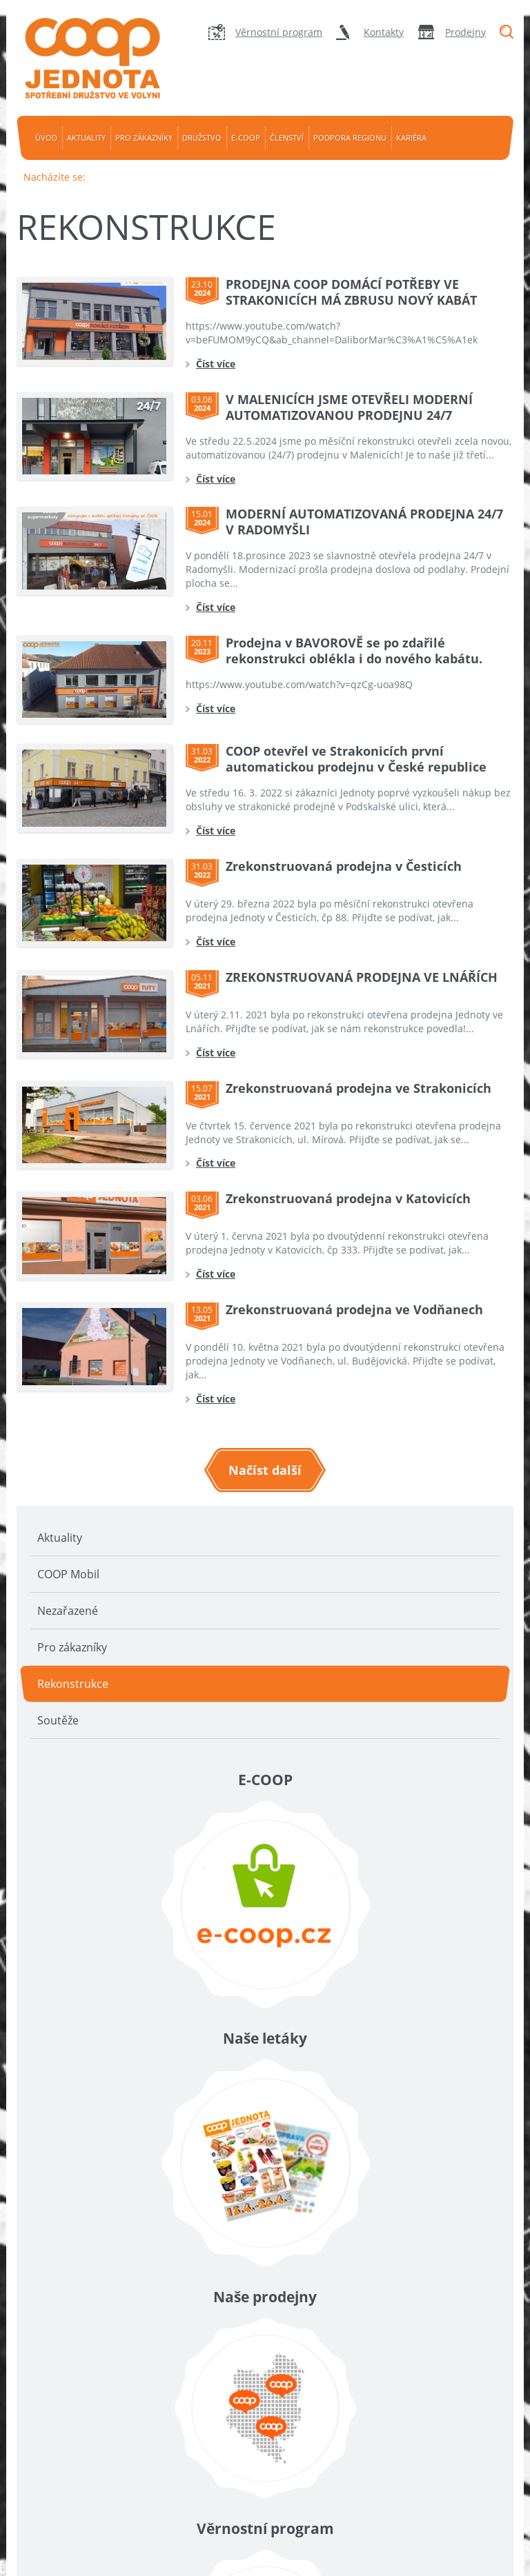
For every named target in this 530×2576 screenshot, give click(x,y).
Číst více (215, 363)
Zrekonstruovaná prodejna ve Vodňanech (354, 1309)
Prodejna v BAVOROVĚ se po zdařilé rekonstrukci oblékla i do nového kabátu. (354, 650)
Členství (287, 137)
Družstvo (202, 137)
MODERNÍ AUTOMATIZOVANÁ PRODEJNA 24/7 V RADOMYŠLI (364, 521)
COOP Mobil (68, 1574)
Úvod (46, 137)
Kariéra (411, 137)
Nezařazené (67, 1610)
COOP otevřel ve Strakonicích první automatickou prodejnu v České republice (356, 759)
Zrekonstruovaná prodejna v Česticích (344, 866)
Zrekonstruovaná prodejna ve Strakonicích (358, 1088)
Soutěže (58, 1720)
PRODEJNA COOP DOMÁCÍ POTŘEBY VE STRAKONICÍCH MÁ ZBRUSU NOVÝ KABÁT (351, 292)
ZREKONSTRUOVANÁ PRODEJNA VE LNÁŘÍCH (362, 977)
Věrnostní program (278, 32)
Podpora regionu (349, 137)
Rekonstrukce (72, 1683)
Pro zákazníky (144, 137)
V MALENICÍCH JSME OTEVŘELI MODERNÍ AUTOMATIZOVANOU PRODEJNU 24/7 (349, 407)
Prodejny (465, 32)
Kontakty (384, 32)
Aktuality (86, 137)
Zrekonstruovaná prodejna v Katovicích (348, 1198)
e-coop (245, 137)
